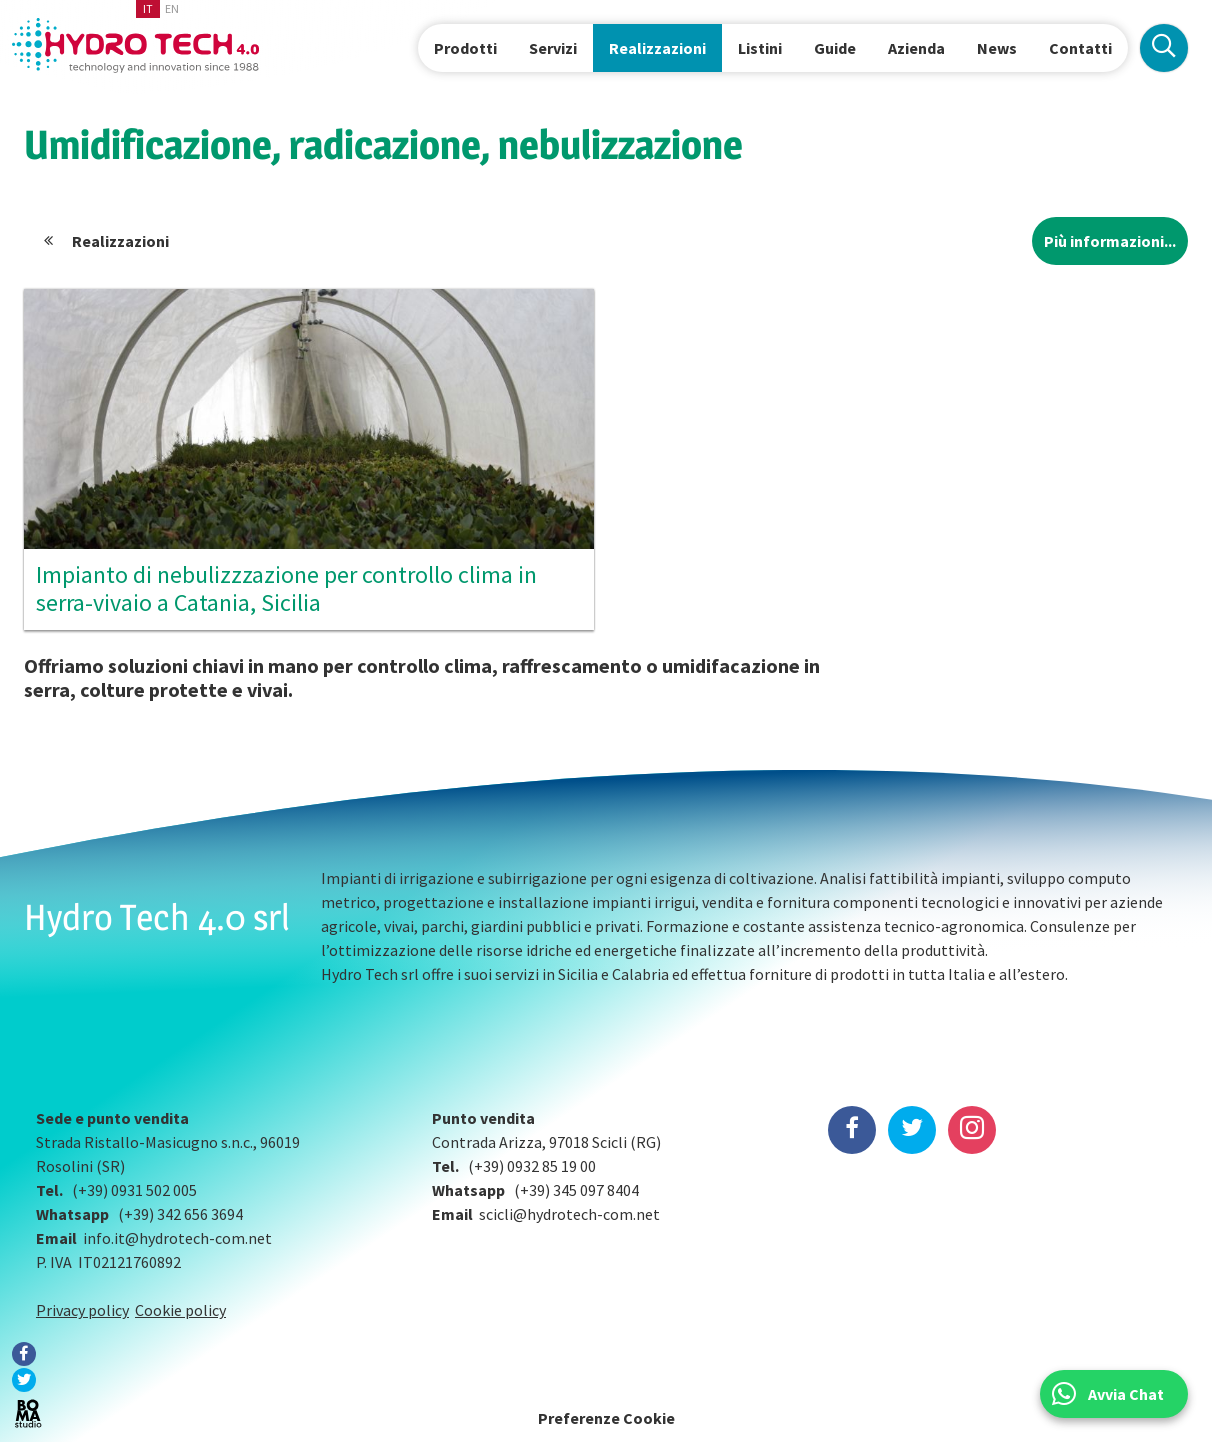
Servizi (553, 48)
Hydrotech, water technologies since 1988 (135, 45)
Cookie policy (180, 1310)
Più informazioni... (1110, 241)
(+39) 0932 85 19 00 (532, 1166)
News (997, 48)
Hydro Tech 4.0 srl (157, 917)
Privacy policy (82, 1310)
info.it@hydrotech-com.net (177, 1238)
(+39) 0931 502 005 (134, 1190)
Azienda (916, 48)
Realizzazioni (657, 48)
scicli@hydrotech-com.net (569, 1214)
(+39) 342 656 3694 (180, 1214)
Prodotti (465, 48)
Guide (835, 48)
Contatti (1080, 48)
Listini (760, 48)
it (148, 8)
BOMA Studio (28, 1414)
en (172, 8)
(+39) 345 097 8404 (576, 1190)
